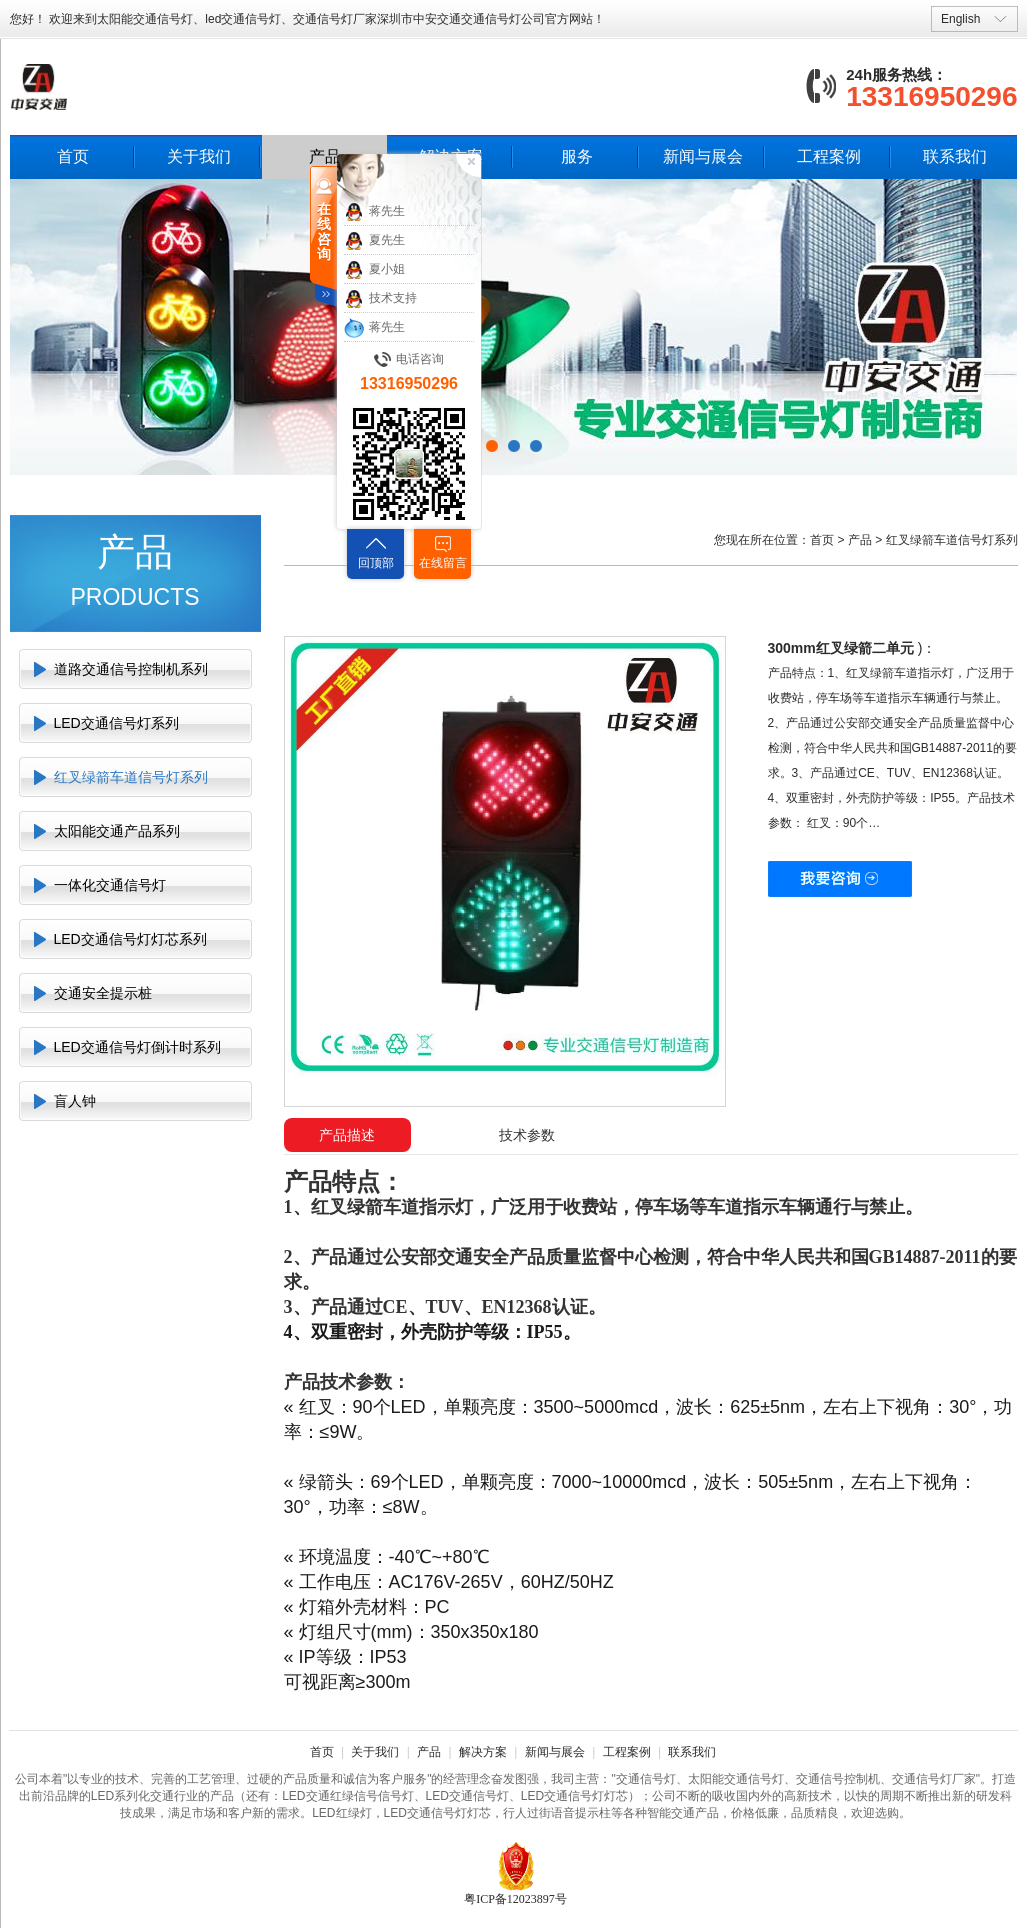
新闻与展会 (703, 156)
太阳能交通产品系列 (117, 831)
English (960, 19)
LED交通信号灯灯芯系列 (130, 939)
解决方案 (483, 1752)
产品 (860, 540)
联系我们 (955, 156)
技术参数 (527, 1135)
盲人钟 (75, 1101)
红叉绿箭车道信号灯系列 (131, 777)
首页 (73, 156)
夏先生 (374, 241)
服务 (577, 156)
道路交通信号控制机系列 (131, 669)
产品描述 (347, 1135)
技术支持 (380, 299)
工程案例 (829, 156)
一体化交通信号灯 (110, 885)
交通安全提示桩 (103, 993)
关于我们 (199, 156)
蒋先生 (374, 212)
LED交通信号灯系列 (116, 723)
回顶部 (376, 563)
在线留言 (443, 563)
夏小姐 (374, 270)
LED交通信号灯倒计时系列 (137, 1047)
